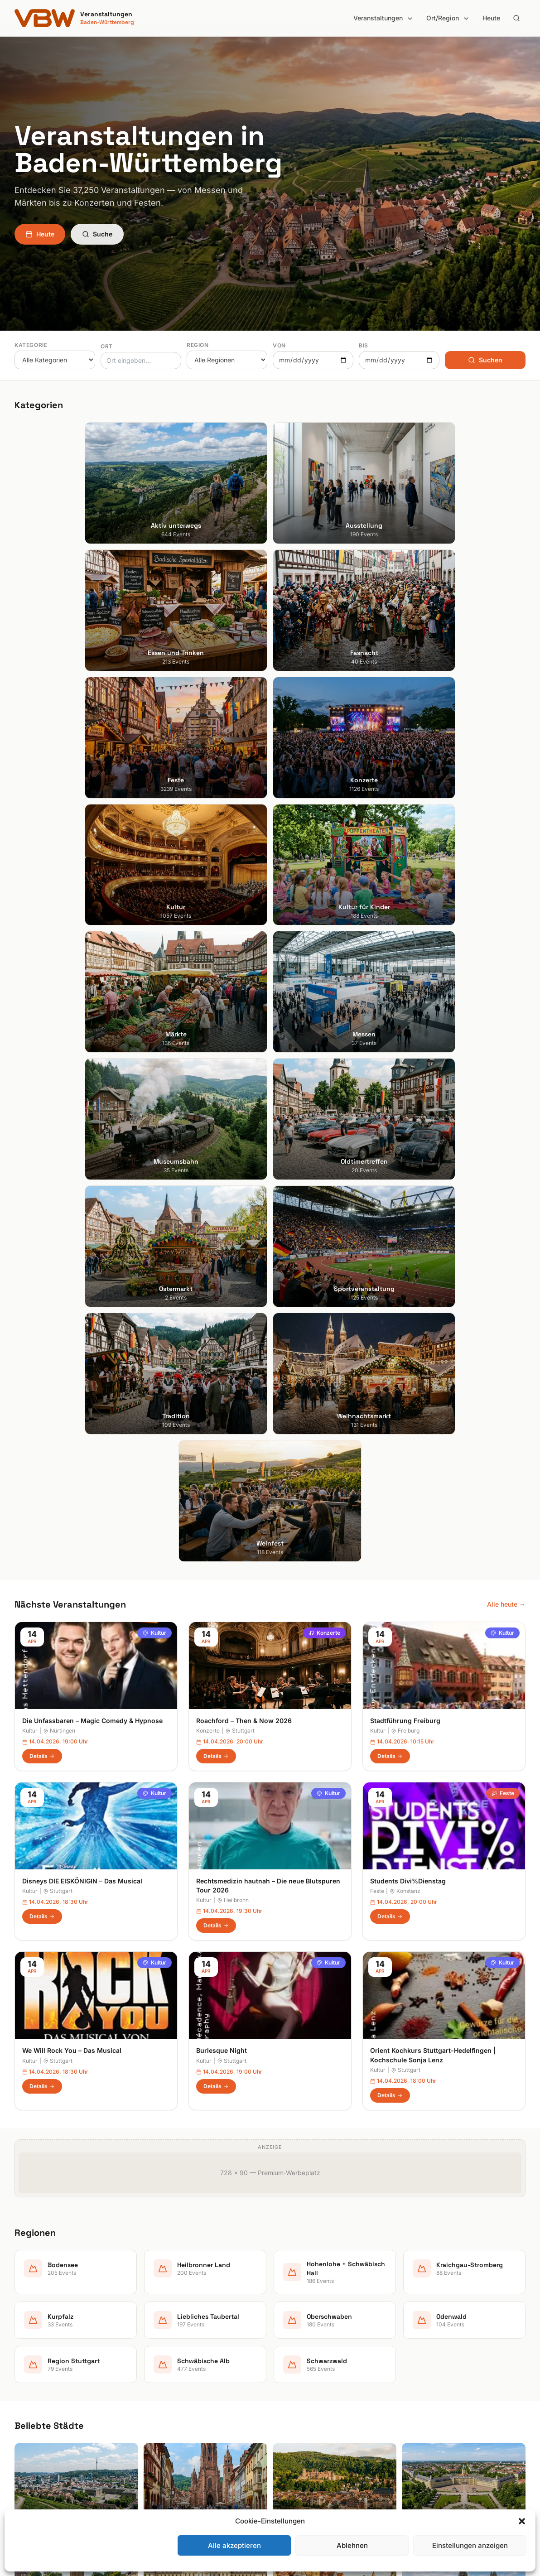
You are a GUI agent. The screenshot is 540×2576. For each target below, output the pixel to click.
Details (42, 1050)
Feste (503, 1087)
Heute (491, 18)
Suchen (485, 360)
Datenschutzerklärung (441, 2379)
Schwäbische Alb (302, 2455)
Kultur (154, 927)
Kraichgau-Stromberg (309, 2379)
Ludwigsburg (33, 2404)
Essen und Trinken (173, 2366)
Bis (363, 345)
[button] (521, 2521)
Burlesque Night (221, 1345)
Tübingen (28, 2417)
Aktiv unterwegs (170, 2341)
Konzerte (324, 927)
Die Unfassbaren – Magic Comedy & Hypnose (92, 1015)
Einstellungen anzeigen (470, 2545)
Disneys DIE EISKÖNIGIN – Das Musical (82, 1175)
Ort (107, 346)
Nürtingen (59, 1024)
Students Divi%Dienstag (408, 1175)
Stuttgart (240, 1024)
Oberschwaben (300, 2417)
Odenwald (292, 2430)
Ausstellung (163, 2354)
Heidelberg (30, 2366)
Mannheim (29, 2392)
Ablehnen (352, 2545)
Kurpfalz (289, 2392)
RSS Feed (423, 2392)
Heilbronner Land (302, 2354)
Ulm (20, 2430)
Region (198, 345)
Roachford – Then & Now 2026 (244, 1015)
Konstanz (405, 1185)
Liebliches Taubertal (307, 2404)
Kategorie (30, 345)
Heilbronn (233, 1194)
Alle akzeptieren (234, 2545)
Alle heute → (506, 898)
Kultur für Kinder (170, 2430)
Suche (97, 234)
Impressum (425, 2366)
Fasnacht (159, 2379)
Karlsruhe (28, 2379)
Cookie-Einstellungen (440, 2404)
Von (279, 345)
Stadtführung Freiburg (405, 1015)
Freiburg (405, 1024)
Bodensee (292, 2341)
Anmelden (345, 2119)
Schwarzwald (297, 2468)
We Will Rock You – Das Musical (71, 1345)
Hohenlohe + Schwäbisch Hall (321, 2366)
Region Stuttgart (301, 2442)
